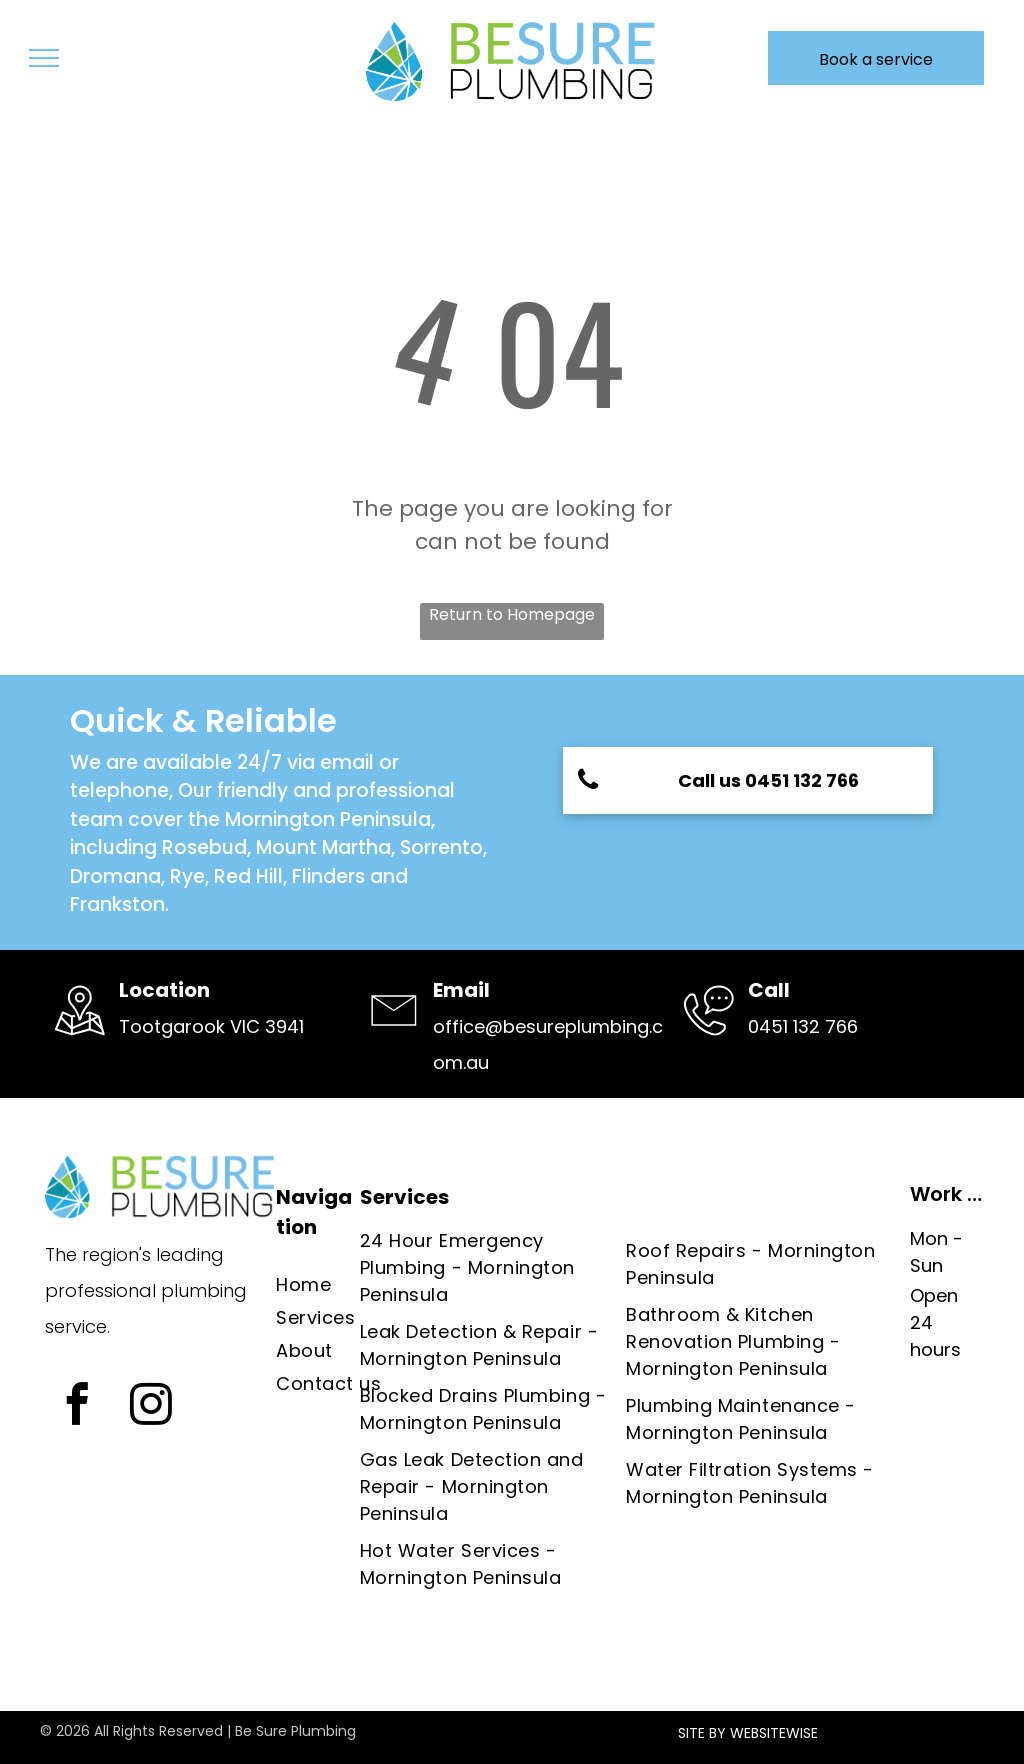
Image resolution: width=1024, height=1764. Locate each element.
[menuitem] (340, 1284)
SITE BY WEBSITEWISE (748, 1733)
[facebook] (76, 1407)
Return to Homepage (512, 614)
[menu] (44, 58)
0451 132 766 (803, 1026)
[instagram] (150, 1407)
